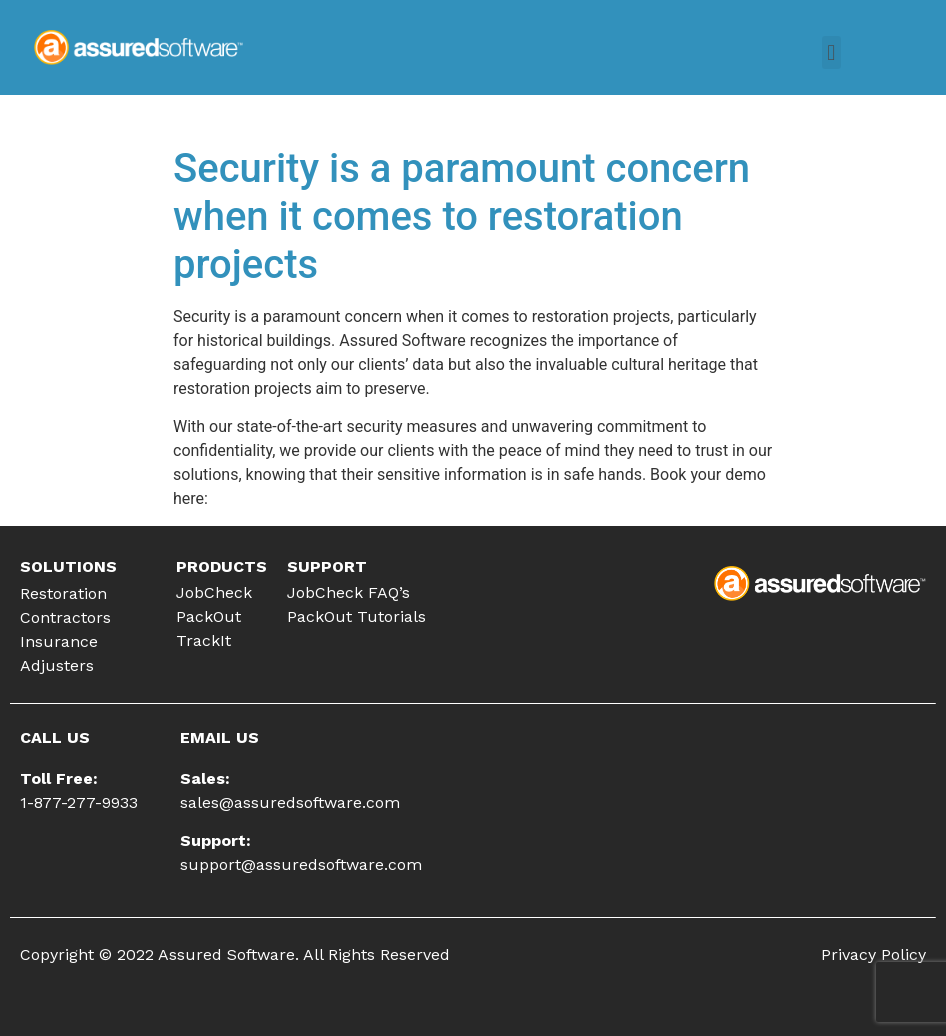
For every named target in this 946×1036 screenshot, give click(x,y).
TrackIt (203, 640)
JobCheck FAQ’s (348, 592)
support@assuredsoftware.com (301, 864)
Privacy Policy (873, 954)
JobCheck (214, 592)
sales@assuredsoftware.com (290, 802)
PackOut (208, 616)
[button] (831, 52)
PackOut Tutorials (356, 616)
